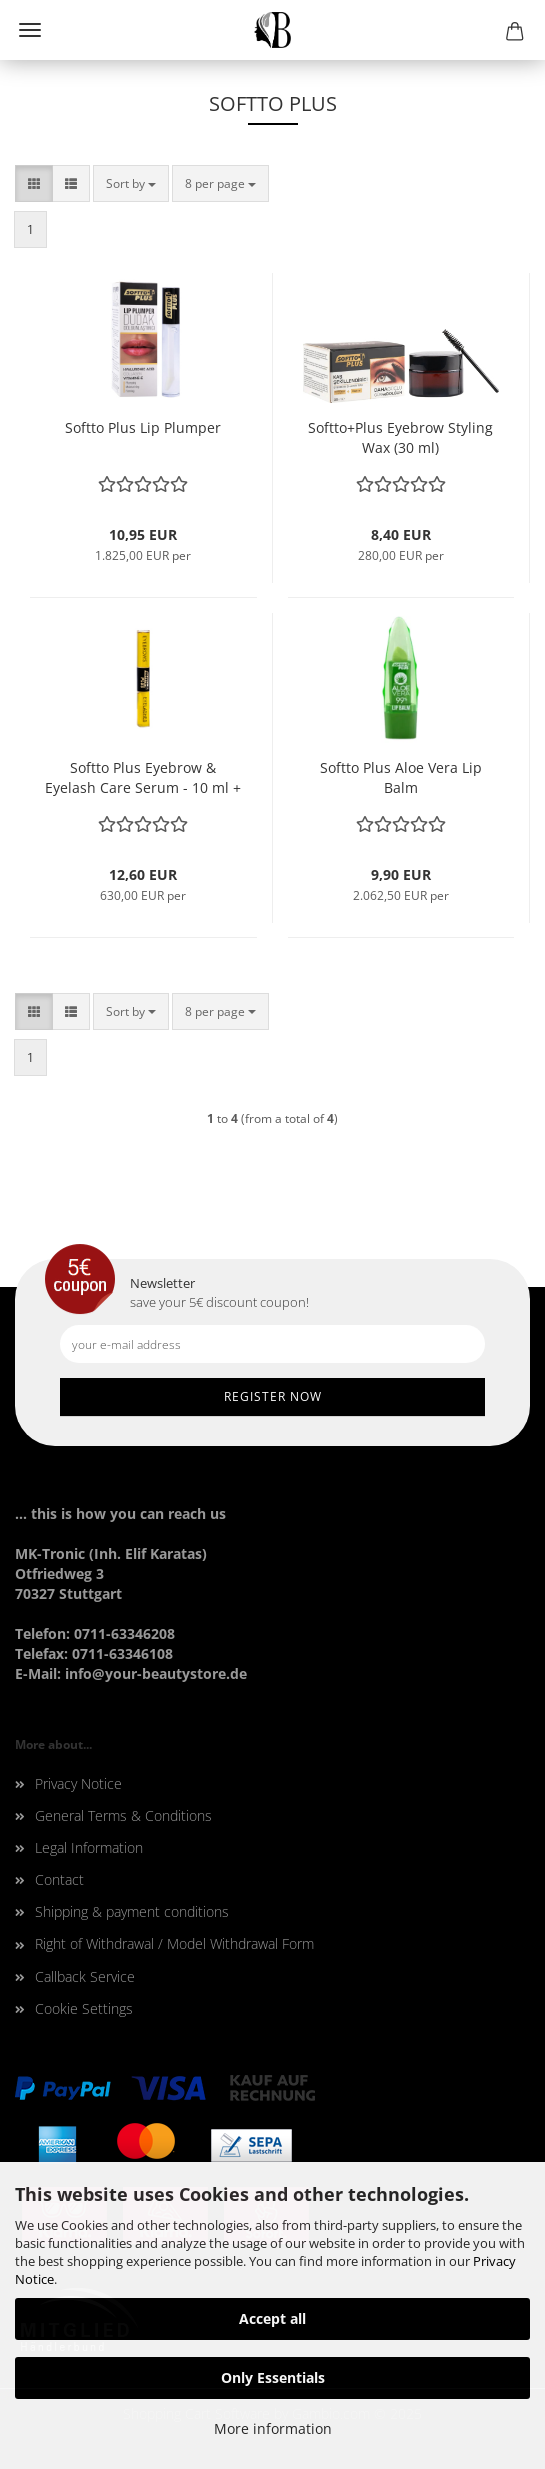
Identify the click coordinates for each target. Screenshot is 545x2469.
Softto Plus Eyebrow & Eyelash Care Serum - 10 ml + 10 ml (143, 778)
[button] (34, 183)
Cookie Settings (84, 2008)
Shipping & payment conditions (132, 1911)
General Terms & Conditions (123, 1815)
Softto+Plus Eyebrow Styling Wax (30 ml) (400, 437)
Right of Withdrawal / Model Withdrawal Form (174, 1943)
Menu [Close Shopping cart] (30, 30)
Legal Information (89, 1847)
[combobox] (131, 183)
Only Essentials (273, 2377)
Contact (59, 1879)
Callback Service (85, 1976)
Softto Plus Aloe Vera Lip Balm (401, 777)
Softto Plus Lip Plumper (143, 427)
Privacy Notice (78, 1783)
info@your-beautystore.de (156, 1673)
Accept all (272, 2318)
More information (273, 2428)
